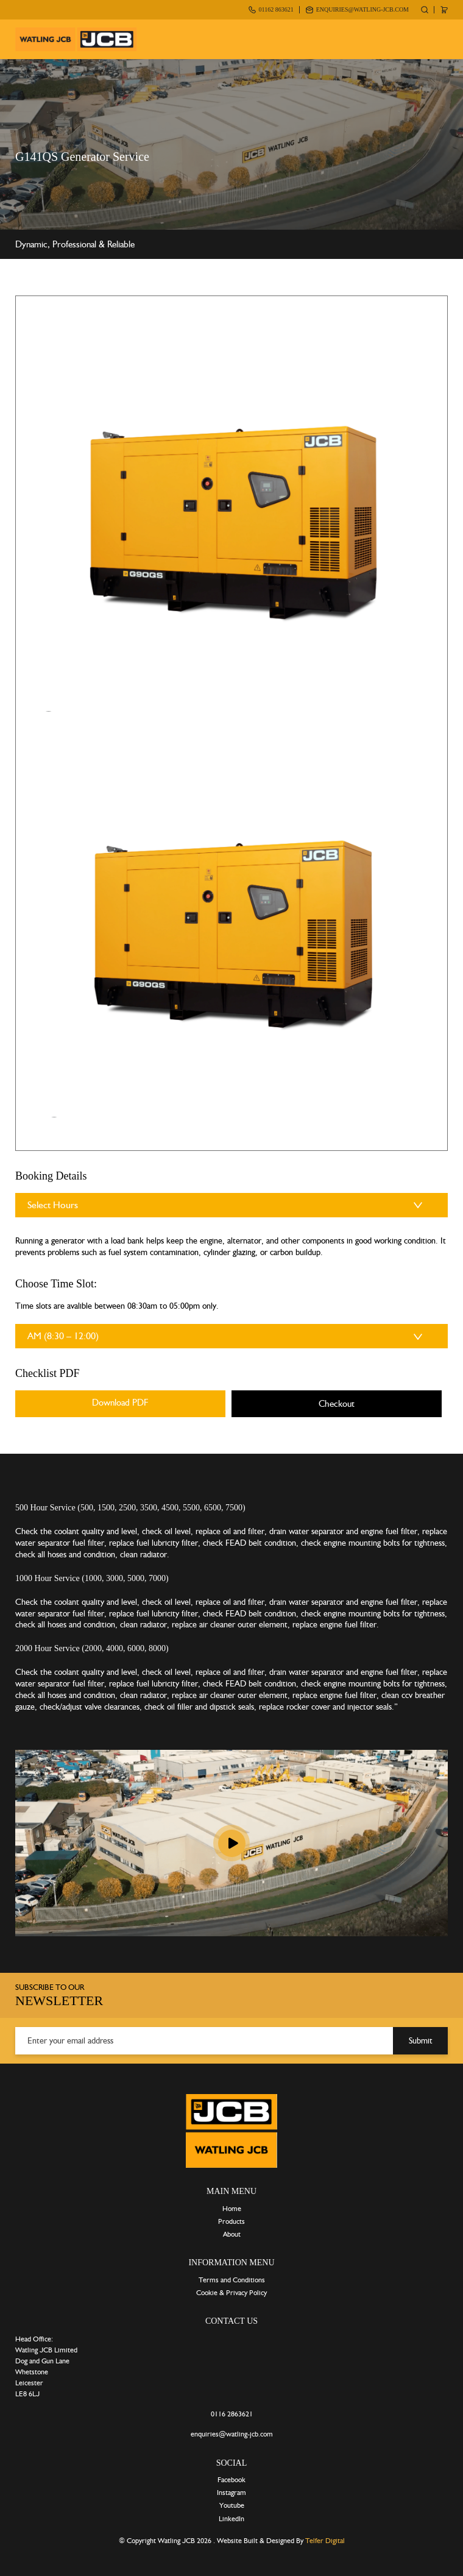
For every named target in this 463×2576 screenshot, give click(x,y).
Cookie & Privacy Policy (231, 2292)
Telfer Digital (325, 2540)
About (232, 2234)
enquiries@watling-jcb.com (362, 9)
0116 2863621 (232, 2414)
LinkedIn (231, 2518)
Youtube (231, 2505)
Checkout (337, 1403)
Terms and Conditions (232, 2280)
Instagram (231, 2492)
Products (231, 2221)
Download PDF (120, 1402)
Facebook (231, 2479)
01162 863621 (276, 9)
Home (231, 2208)
